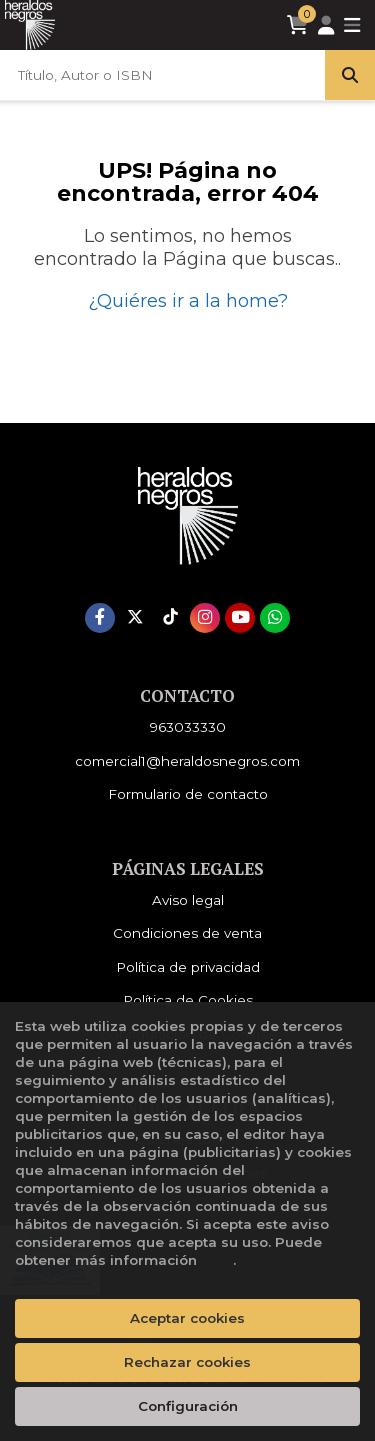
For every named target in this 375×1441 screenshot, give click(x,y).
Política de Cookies (188, 1000)
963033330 (188, 727)
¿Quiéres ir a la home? (188, 301)
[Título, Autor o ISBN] (162, 75)
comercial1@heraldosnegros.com (187, 761)
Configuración (188, 1406)
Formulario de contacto (188, 794)
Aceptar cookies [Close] (187, 1318)
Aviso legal (188, 900)
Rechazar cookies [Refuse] (187, 1362)
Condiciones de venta (187, 933)
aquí (217, 1260)
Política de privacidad (188, 967)
